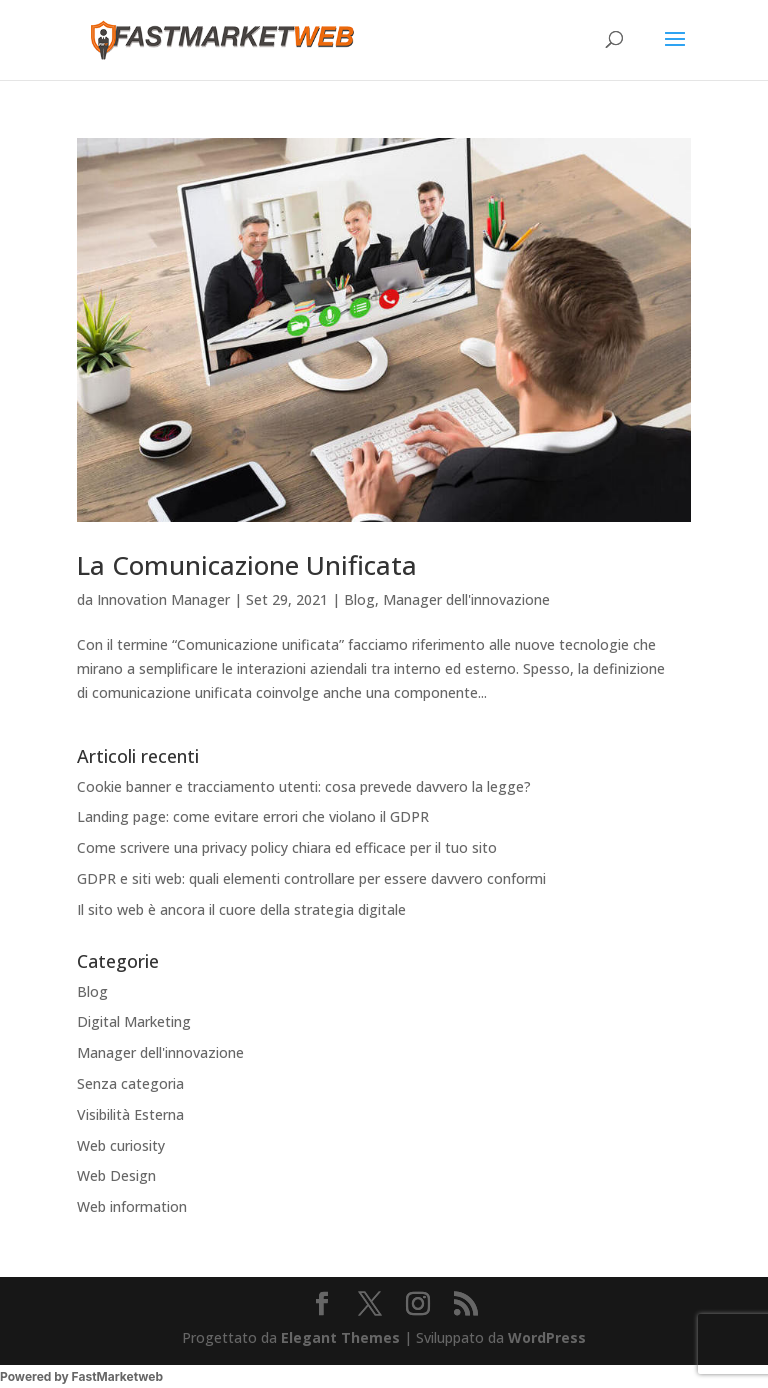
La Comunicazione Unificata (247, 565)
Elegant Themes (340, 1337)
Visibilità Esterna (130, 1114)
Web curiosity (121, 1145)
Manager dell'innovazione (466, 599)
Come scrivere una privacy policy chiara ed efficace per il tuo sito (287, 847)
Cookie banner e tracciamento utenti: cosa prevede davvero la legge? (304, 786)
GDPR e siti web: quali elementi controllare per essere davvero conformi (311, 878)
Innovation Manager (163, 599)
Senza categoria (130, 1083)
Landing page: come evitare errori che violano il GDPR (253, 816)
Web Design (116, 1175)
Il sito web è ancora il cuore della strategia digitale (241, 909)
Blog (359, 599)
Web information (132, 1206)
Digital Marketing (134, 1021)
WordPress (547, 1337)
